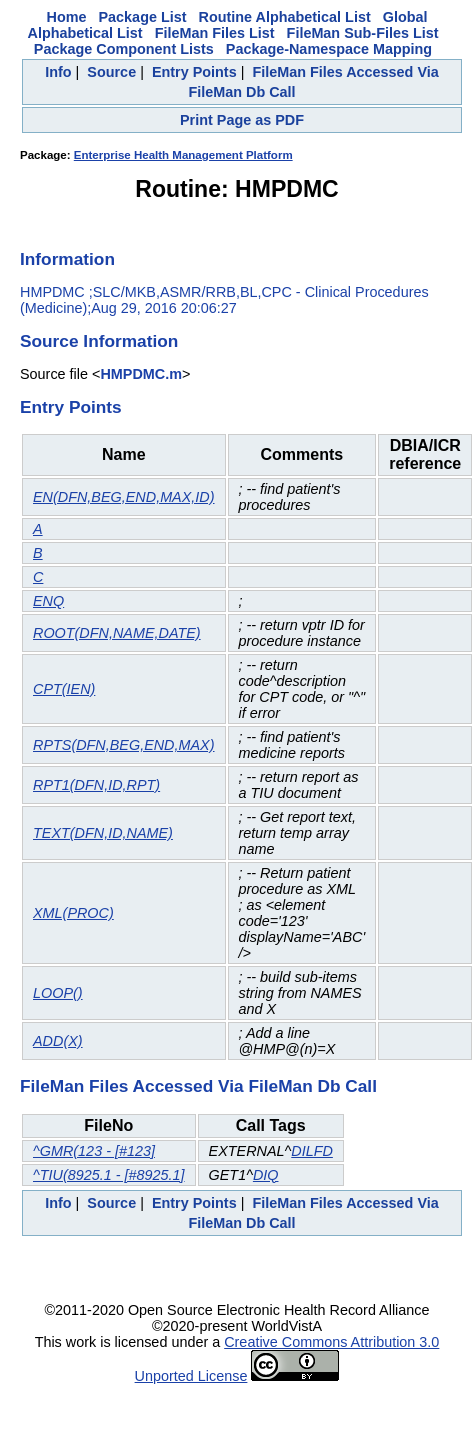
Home (67, 17)
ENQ (48, 601)
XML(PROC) (73, 913)
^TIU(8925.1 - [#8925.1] (109, 1175)
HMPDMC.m (141, 374)
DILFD (312, 1151)
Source (111, 72)
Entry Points (194, 72)
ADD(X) (58, 1041)
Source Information (99, 341)
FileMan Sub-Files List (363, 33)
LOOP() (58, 993)
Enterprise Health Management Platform (183, 155)
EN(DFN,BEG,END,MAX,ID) (124, 497)
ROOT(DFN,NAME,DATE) (117, 633)
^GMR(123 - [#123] (94, 1151)
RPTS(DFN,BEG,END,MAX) (124, 745)
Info (58, 72)
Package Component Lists (124, 49)
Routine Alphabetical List (285, 17)
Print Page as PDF (242, 120)
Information (67, 259)
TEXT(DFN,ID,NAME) (103, 833)
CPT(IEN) (64, 689)
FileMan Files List (215, 33)
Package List (143, 17)
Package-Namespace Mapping (329, 49)
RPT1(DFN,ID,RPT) (96, 785)
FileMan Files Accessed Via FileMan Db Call (198, 1086)
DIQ (266, 1175)
